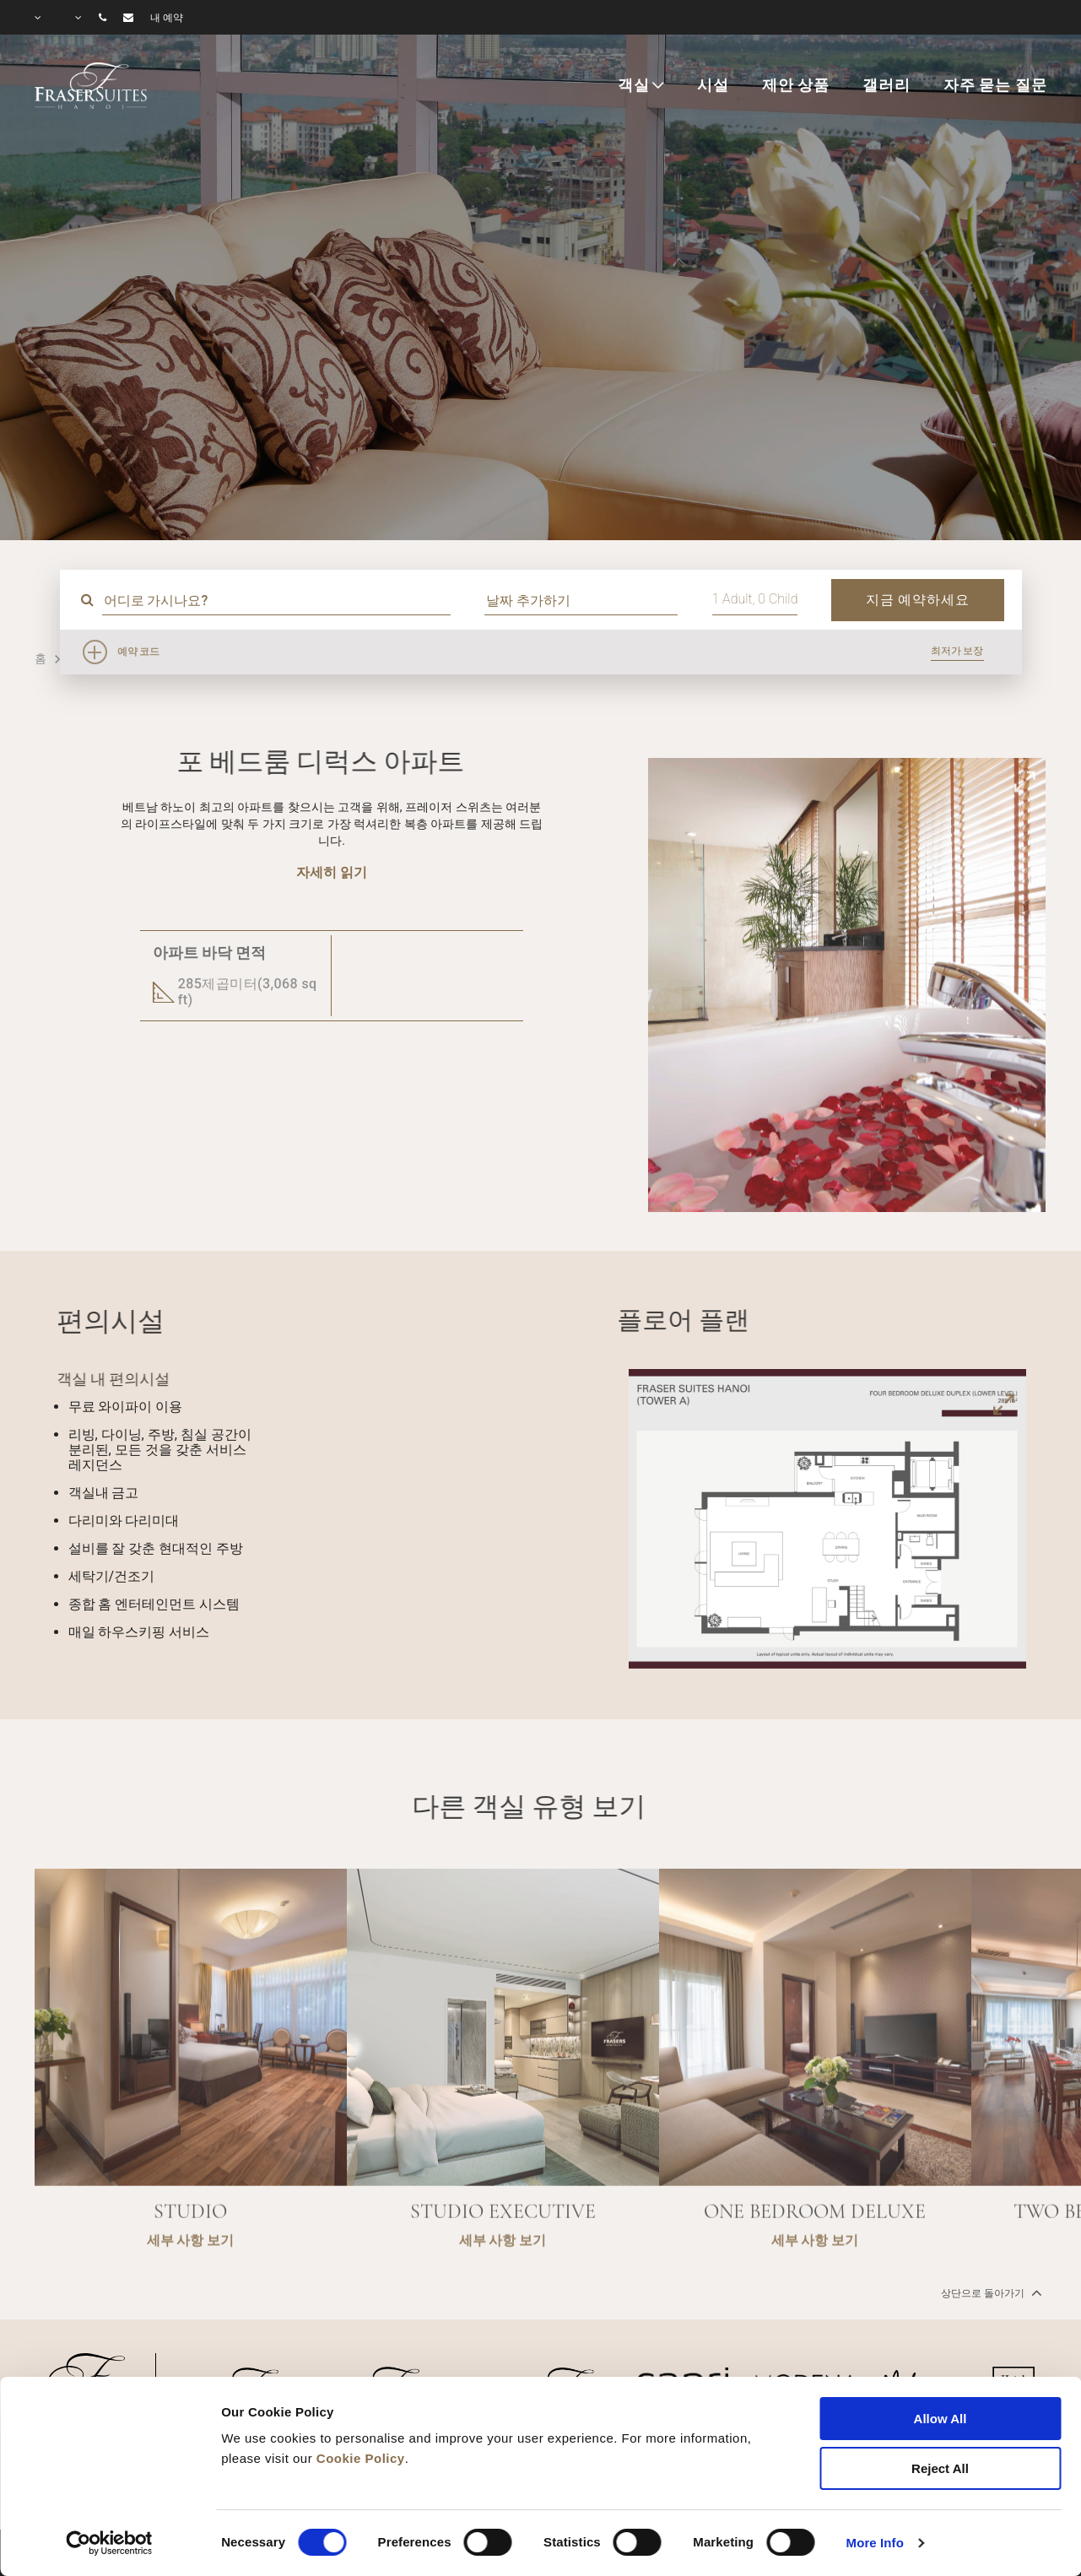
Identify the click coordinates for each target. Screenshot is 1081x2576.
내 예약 (166, 18)
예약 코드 (138, 652)
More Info (875, 2542)
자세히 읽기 (331, 872)
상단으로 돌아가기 (990, 2292)
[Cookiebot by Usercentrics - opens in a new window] (109, 2543)
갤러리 (886, 85)
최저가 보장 (957, 651)
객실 (634, 85)
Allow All (940, 2418)
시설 (713, 85)
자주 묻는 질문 (995, 85)
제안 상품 (796, 85)
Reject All (940, 2468)
